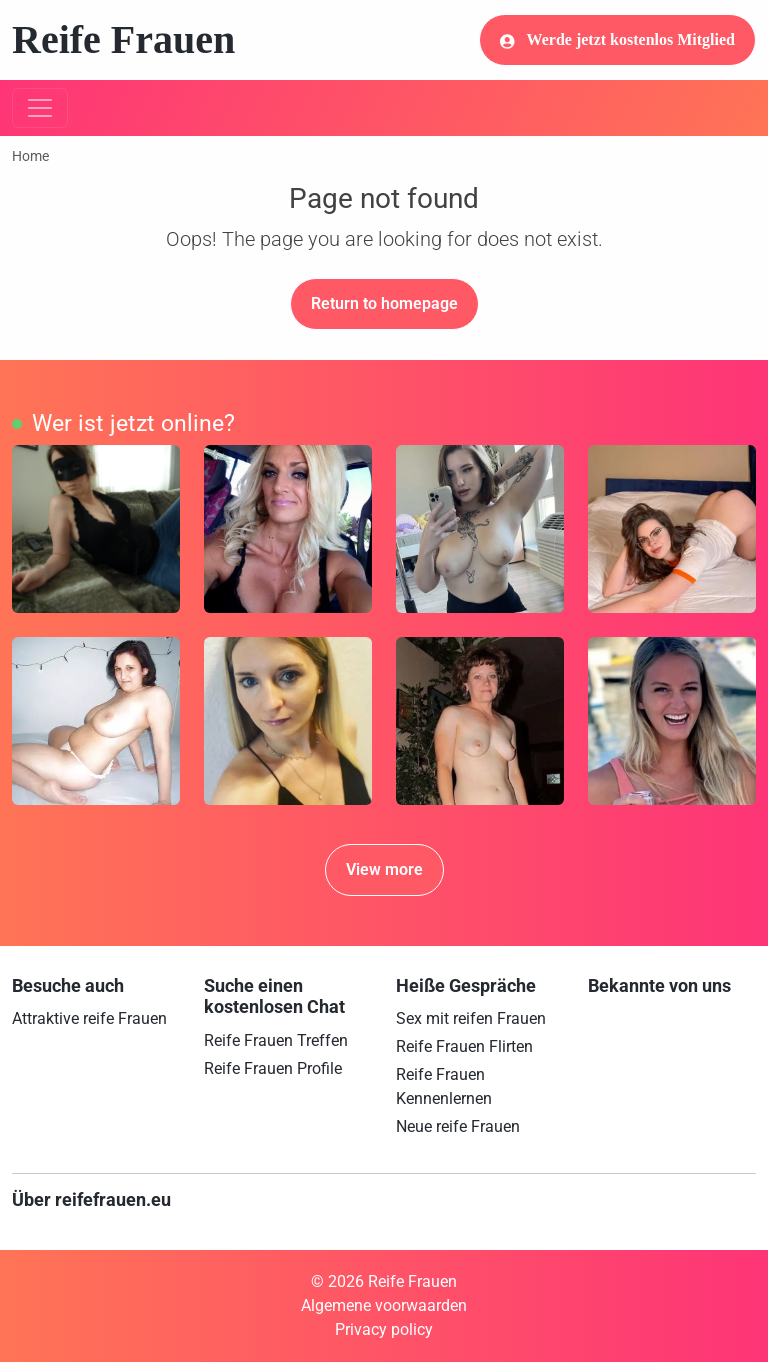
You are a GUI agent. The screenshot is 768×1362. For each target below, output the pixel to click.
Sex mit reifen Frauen (471, 1018)
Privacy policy (384, 1329)
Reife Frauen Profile (273, 1068)
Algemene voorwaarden (384, 1305)
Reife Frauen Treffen (276, 1040)
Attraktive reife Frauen (89, 1018)
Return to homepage (384, 303)
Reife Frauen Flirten (464, 1046)
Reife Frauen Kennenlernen (444, 1086)
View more (384, 869)
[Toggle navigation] (40, 108)
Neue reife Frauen (458, 1126)
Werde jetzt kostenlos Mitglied (617, 40)
